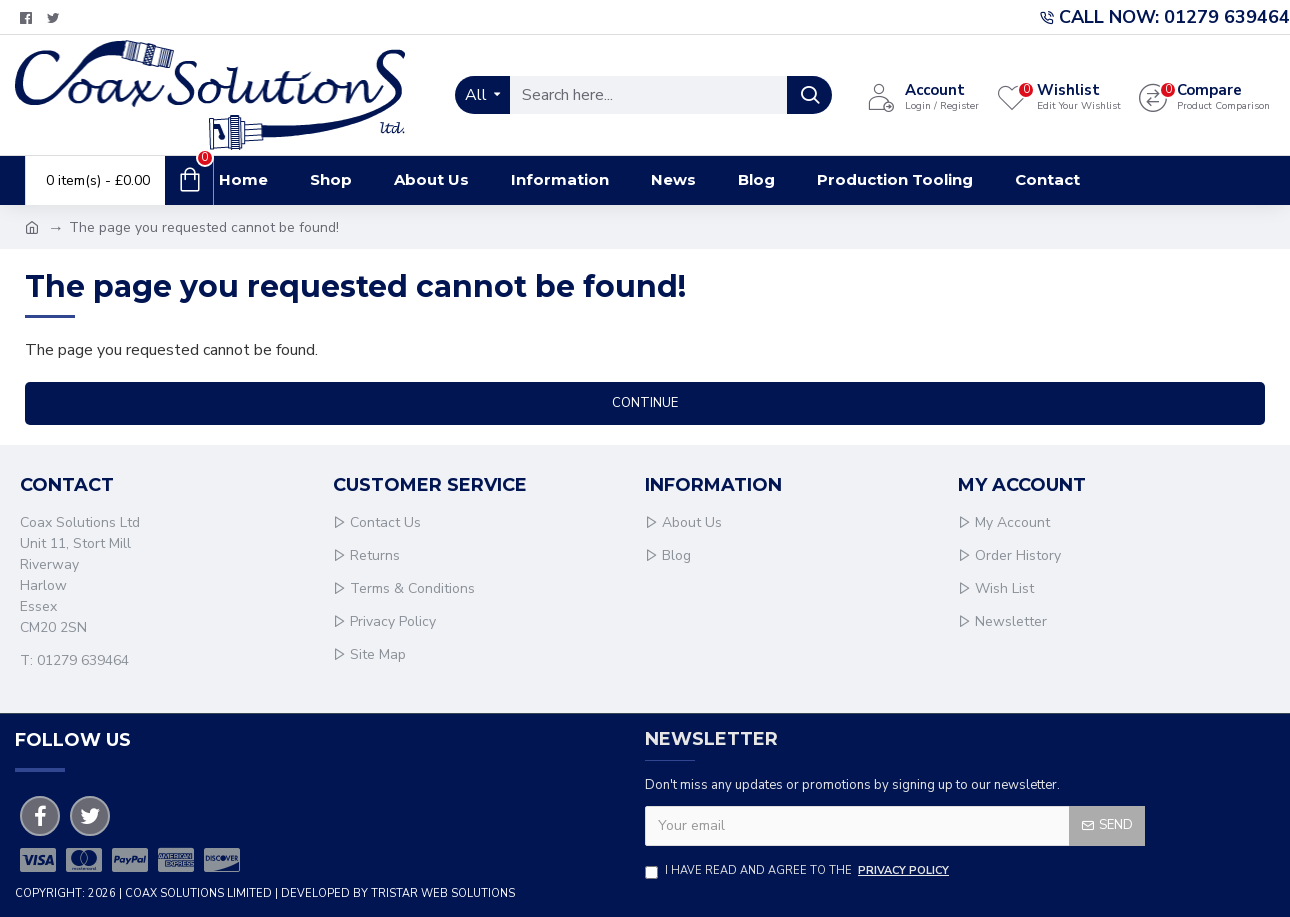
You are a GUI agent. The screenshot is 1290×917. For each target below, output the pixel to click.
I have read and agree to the (798, 871)
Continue (645, 403)
